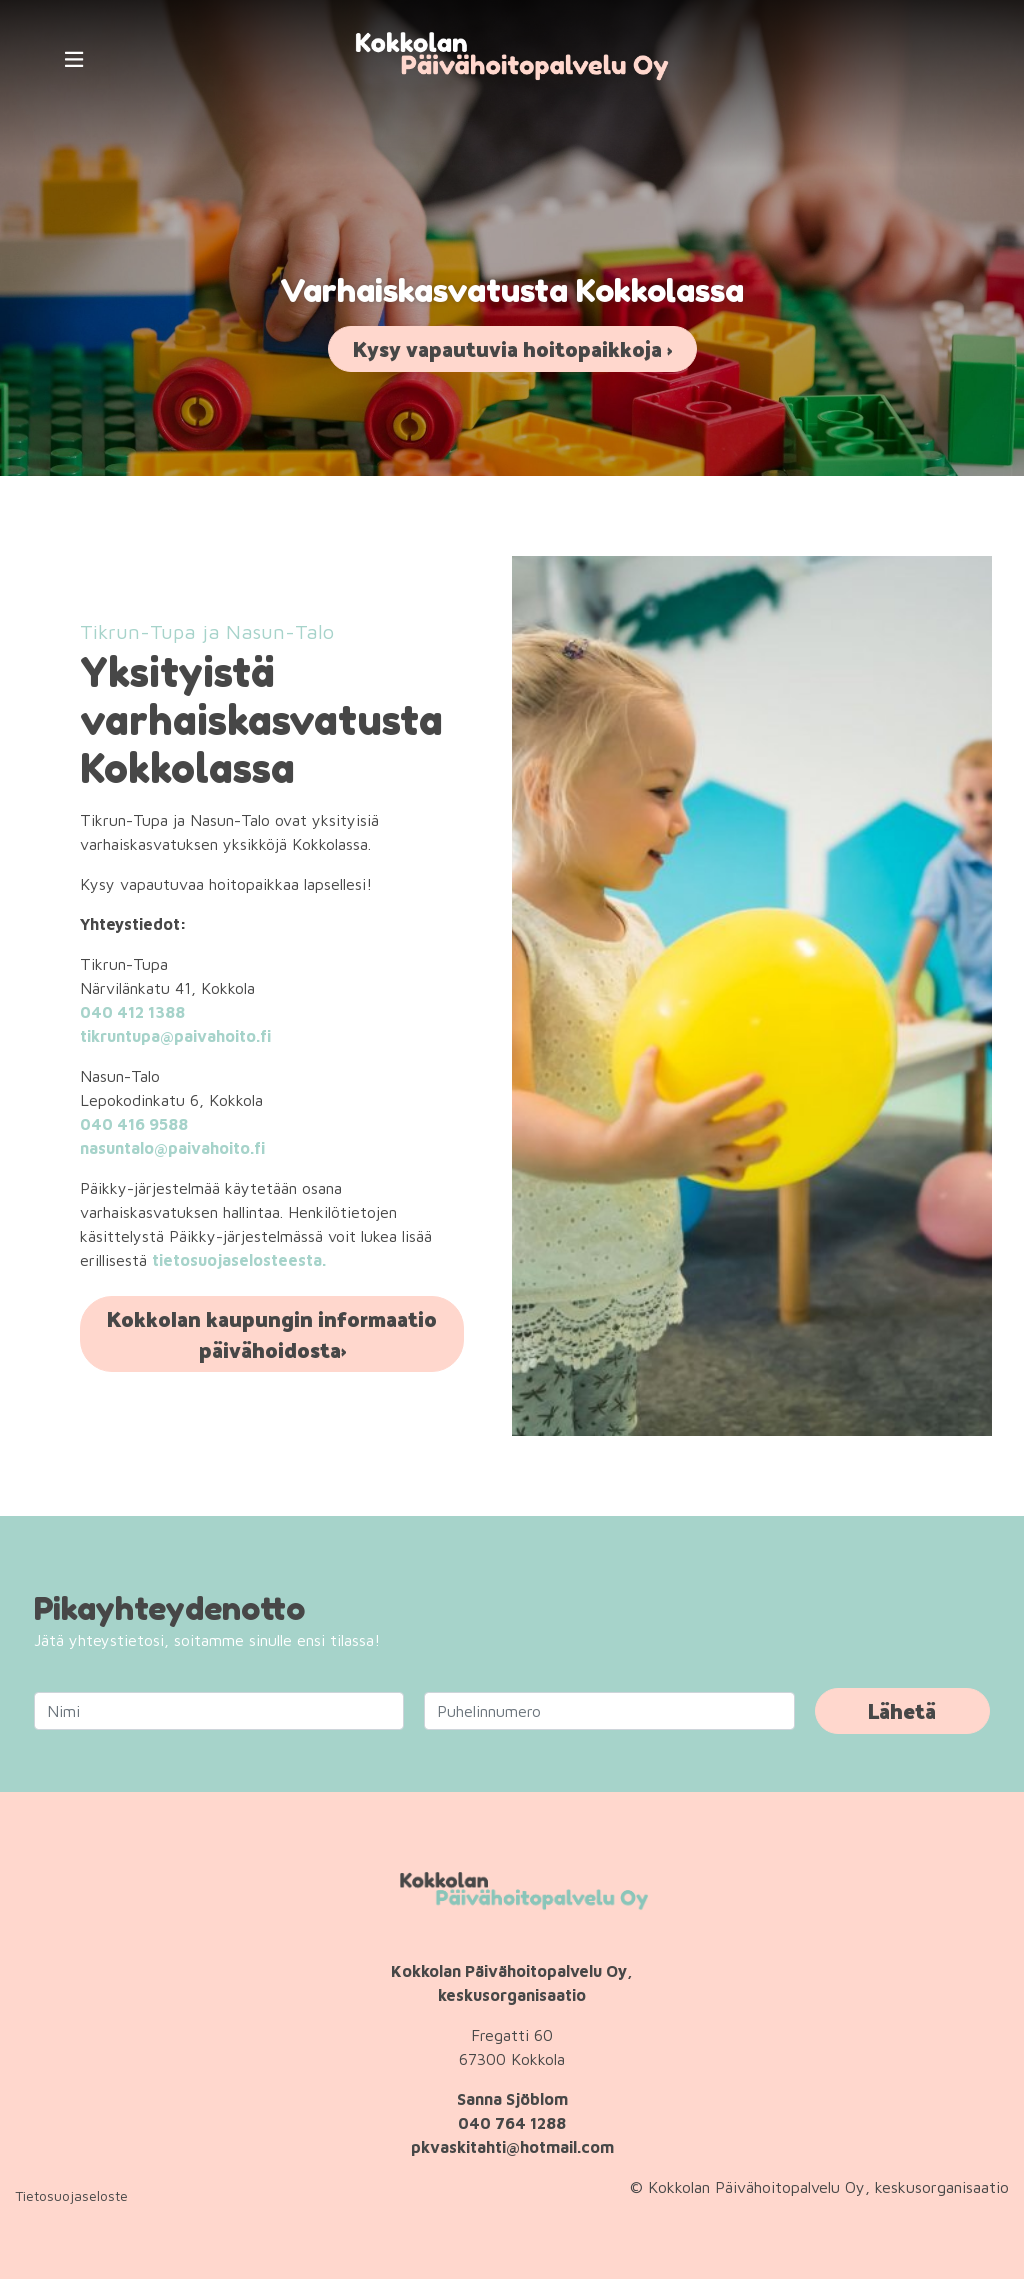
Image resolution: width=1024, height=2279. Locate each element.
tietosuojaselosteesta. (239, 1260)
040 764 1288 (512, 2123)
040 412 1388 (132, 1012)
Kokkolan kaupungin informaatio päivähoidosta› (272, 1334)
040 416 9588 (134, 1124)
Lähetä (902, 1710)
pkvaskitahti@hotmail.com (512, 2147)
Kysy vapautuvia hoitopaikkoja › (512, 348)
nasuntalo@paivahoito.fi (172, 1148)
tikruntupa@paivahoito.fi (175, 1036)
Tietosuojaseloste (71, 2195)
